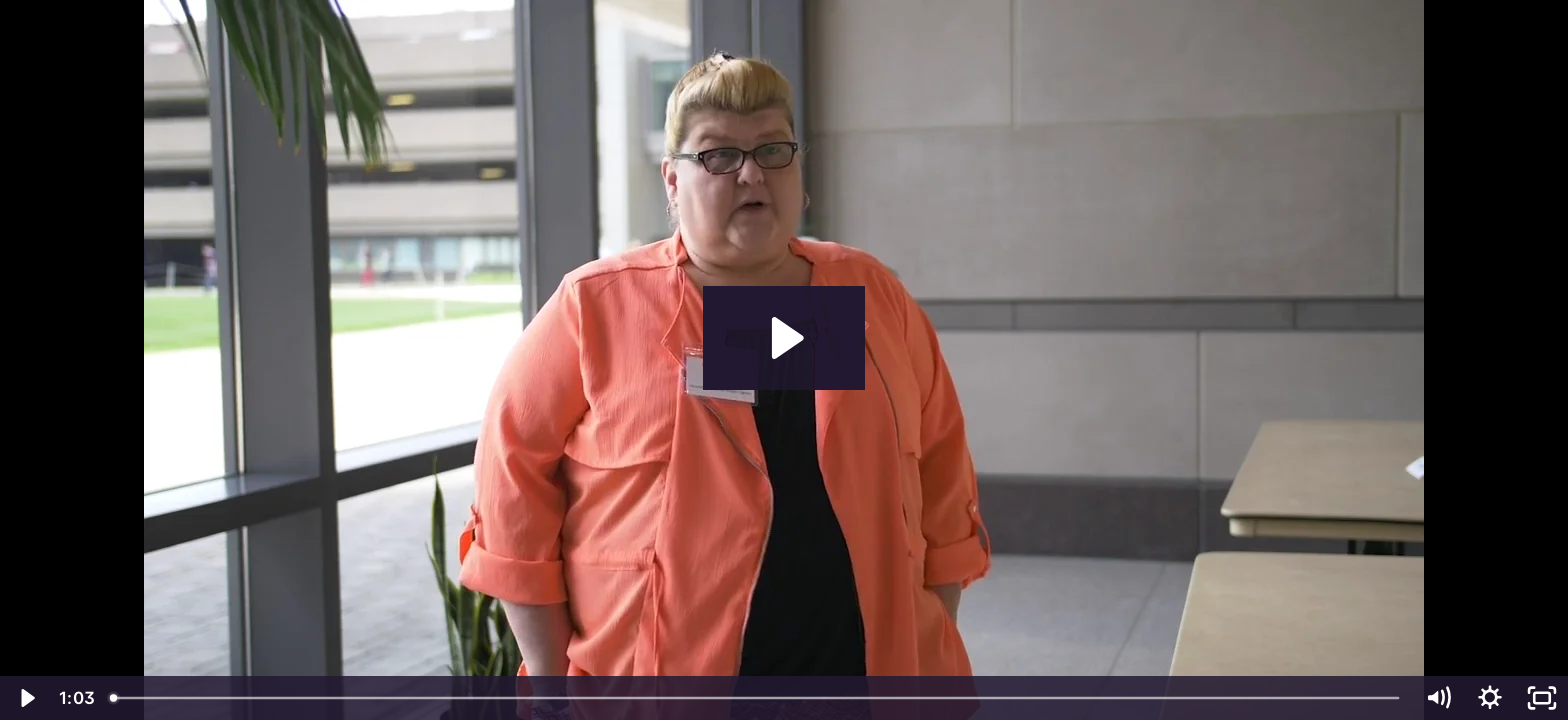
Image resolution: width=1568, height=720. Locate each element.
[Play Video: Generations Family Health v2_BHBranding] (784, 338)
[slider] (756, 698)
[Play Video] (26, 698)
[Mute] (1438, 698)
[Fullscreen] (1542, 698)
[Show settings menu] (1490, 698)
